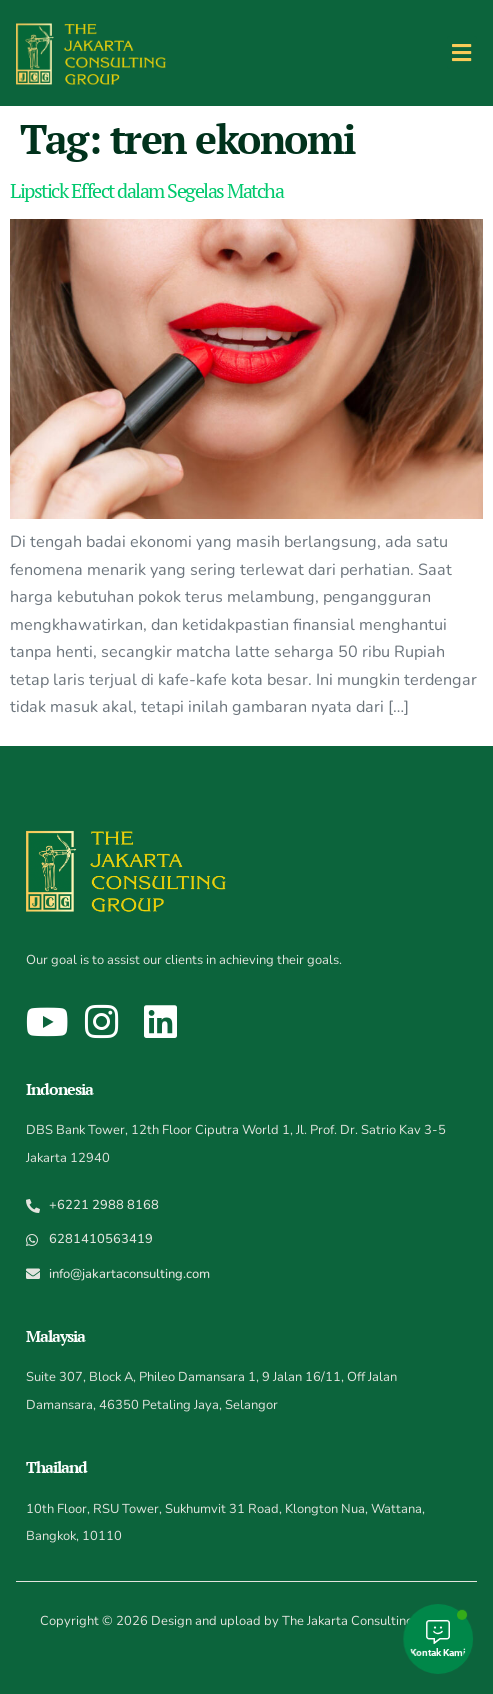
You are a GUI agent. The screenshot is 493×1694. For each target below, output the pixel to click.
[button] (462, 52)
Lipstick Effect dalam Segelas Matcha (146, 190)
